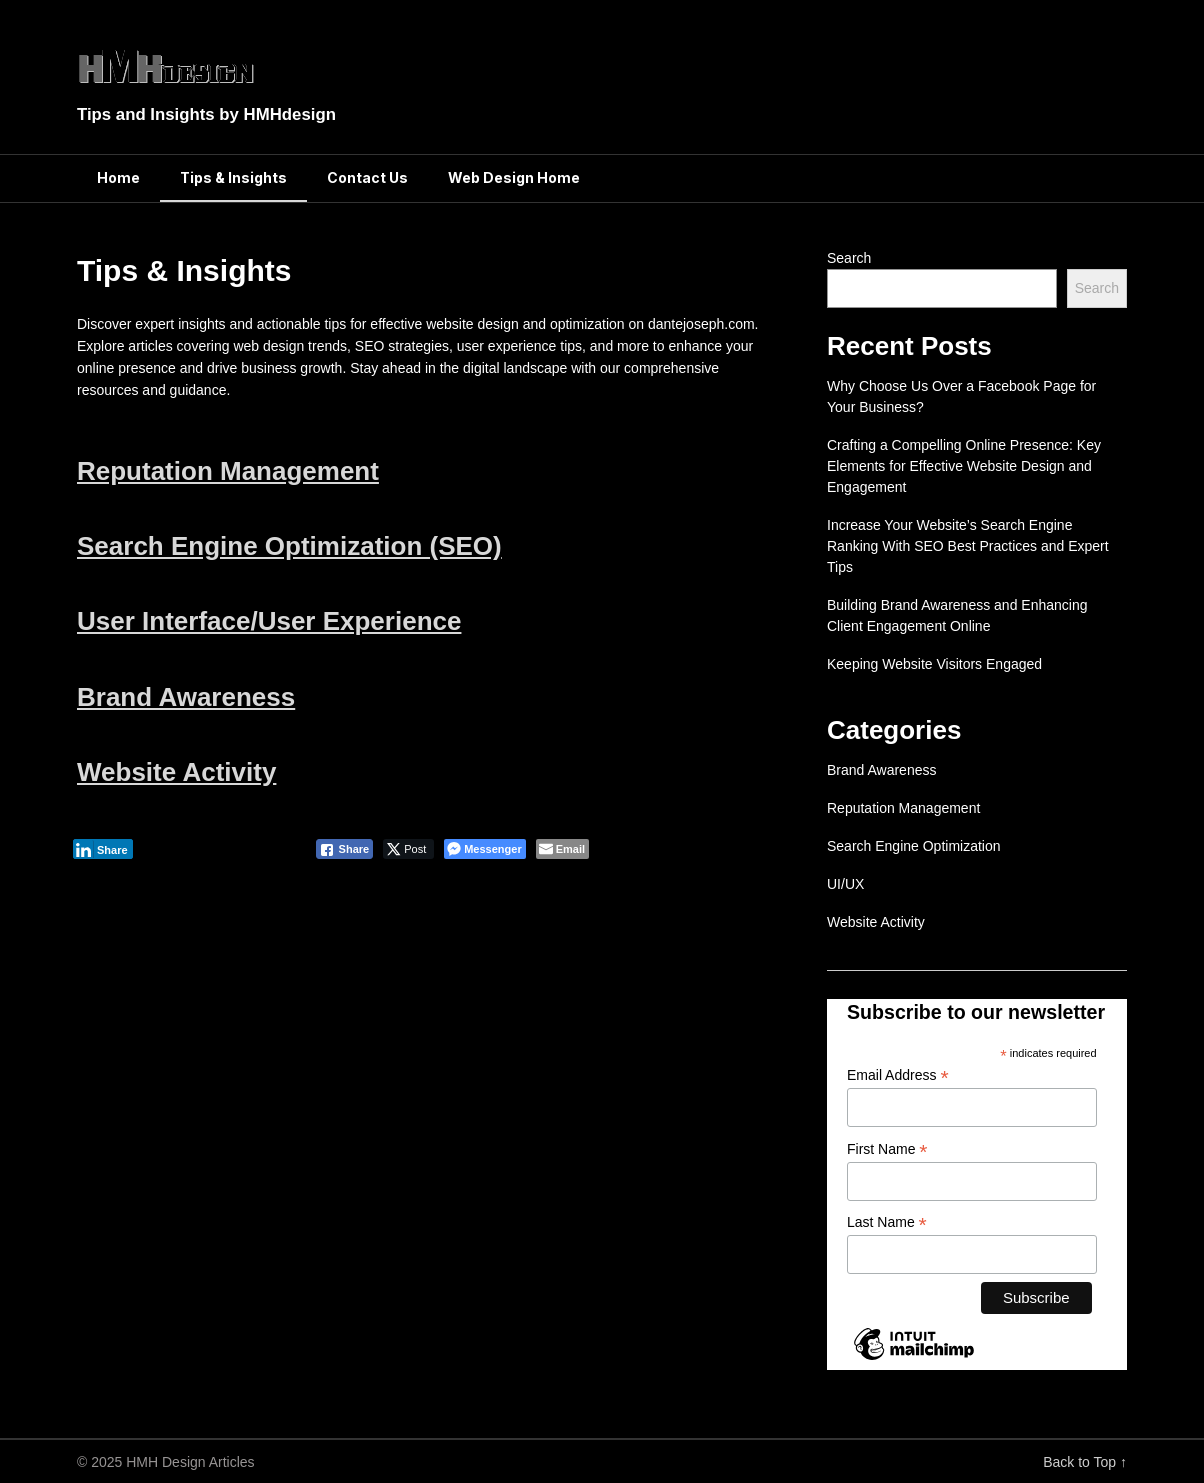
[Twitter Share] (408, 849)
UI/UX (845, 884)
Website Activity (176, 772)
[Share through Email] (562, 849)
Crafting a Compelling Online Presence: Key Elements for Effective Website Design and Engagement (964, 466)
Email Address (898, 1075)
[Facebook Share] (345, 849)
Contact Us (367, 177)
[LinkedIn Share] (103, 849)
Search (849, 258)
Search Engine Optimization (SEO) (289, 546)
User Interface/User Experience (269, 621)
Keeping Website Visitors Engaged (934, 664)
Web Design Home (514, 177)
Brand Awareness (186, 697)
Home (118, 177)
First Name (887, 1149)
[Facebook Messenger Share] (484, 849)
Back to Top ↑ (1085, 1462)
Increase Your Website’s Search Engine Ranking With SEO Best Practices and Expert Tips (968, 546)
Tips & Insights (233, 177)
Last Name (887, 1222)
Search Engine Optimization (914, 846)
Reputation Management (228, 471)
